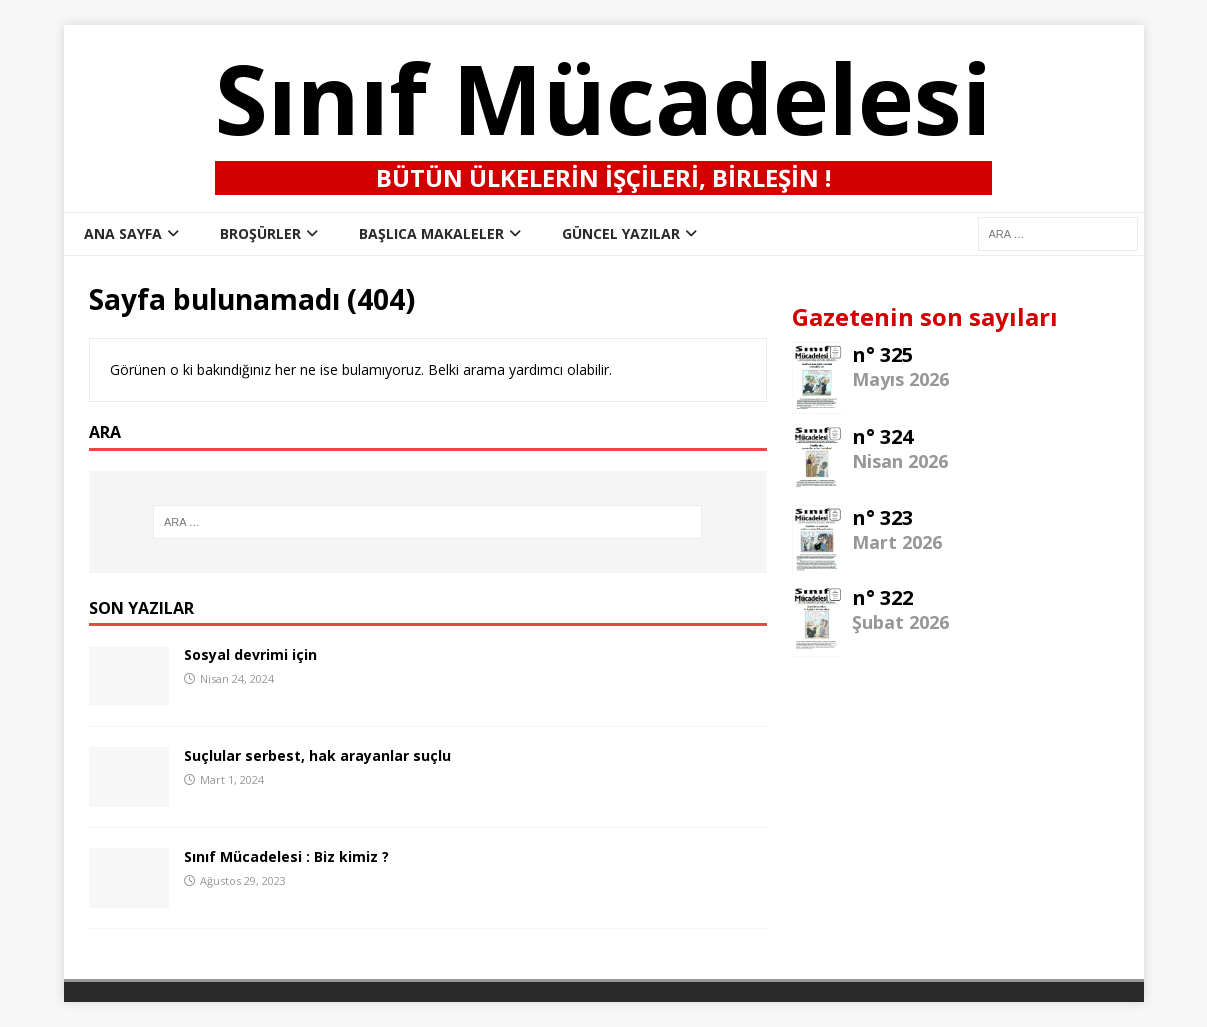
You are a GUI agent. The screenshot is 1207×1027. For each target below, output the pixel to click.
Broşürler (260, 233)
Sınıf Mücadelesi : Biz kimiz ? (286, 856)
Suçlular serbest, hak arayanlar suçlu (317, 755)
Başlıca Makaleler (431, 233)
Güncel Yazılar (621, 233)
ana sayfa (123, 233)
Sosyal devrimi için (250, 654)
